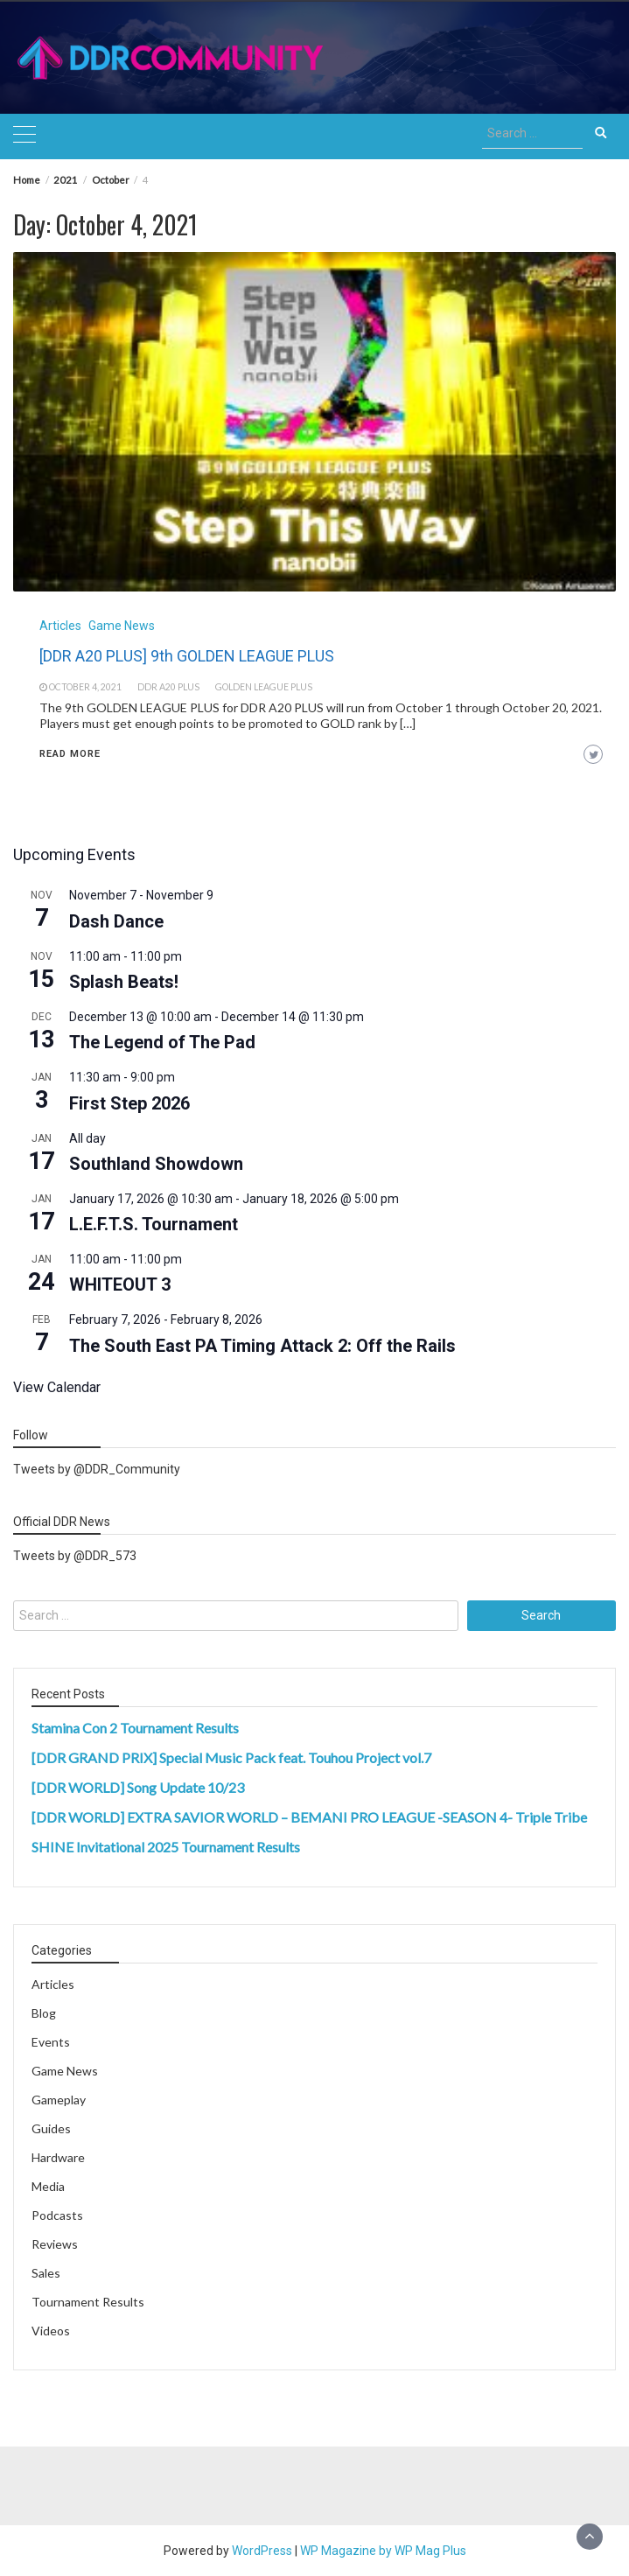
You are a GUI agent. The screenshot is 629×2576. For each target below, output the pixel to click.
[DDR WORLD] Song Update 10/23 (137, 1787)
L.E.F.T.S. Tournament (153, 1224)
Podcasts (57, 2215)
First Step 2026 (129, 1103)
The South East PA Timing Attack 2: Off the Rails (262, 1345)
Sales (45, 2272)
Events (50, 2041)
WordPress (262, 2551)
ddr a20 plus (168, 687)
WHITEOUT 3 (120, 1284)
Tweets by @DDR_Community (96, 1469)
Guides (51, 2128)
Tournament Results (87, 2301)
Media (48, 2186)
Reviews (54, 2243)
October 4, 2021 (85, 687)
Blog (43, 2013)
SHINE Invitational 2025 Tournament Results (165, 1846)
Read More (70, 754)
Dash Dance (116, 921)
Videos (50, 2330)
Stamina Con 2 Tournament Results (135, 1727)
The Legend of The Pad (162, 1042)
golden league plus (263, 687)
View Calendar (57, 1387)
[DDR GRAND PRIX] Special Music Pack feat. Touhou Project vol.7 (231, 1757)
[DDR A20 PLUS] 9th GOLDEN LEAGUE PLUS (186, 656)
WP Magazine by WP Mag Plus (383, 2551)
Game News (121, 626)
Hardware (58, 2157)
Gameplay (58, 2099)
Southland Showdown (156, 1163)
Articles (60, 626)
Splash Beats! (123, 981)
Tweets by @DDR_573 (74, 1556)
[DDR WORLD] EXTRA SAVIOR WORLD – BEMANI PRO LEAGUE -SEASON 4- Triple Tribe (309, 1817)
